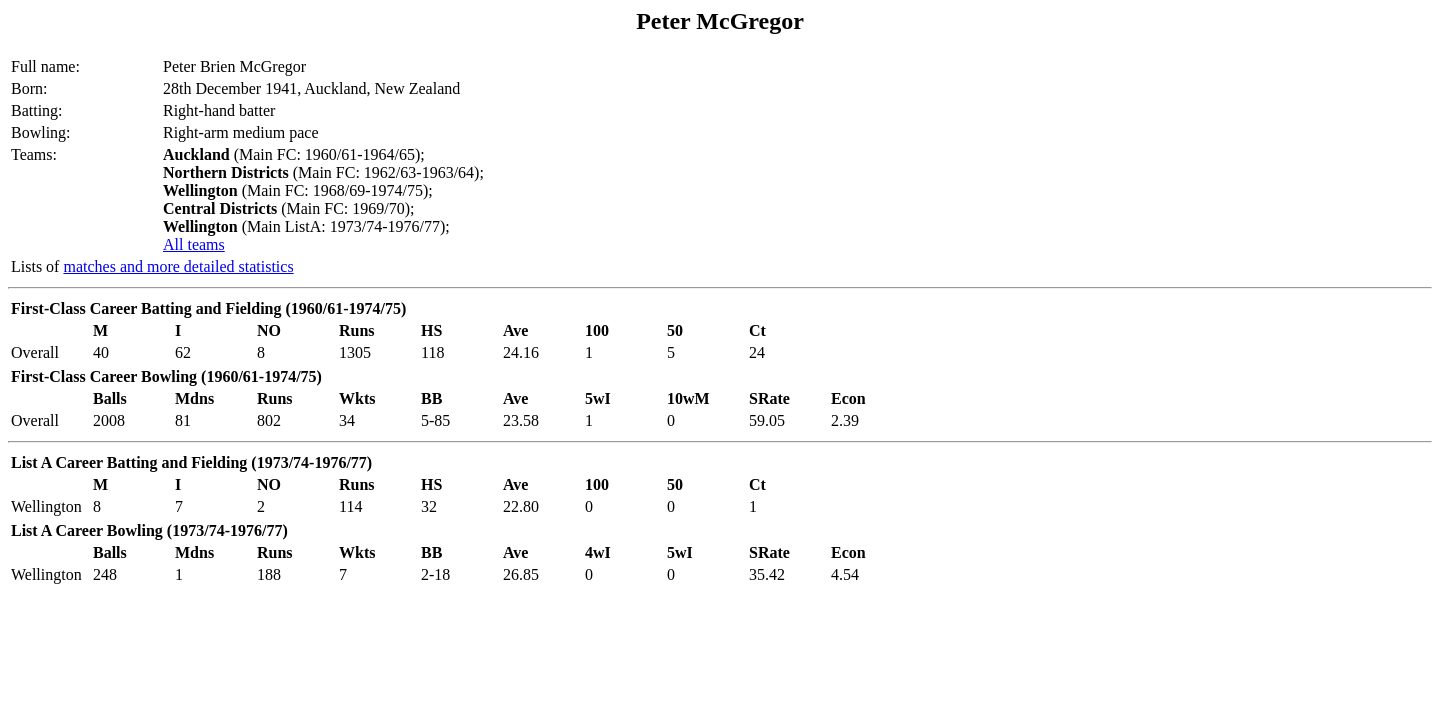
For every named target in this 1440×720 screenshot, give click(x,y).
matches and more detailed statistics (178, 266)
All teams (194, 244)
